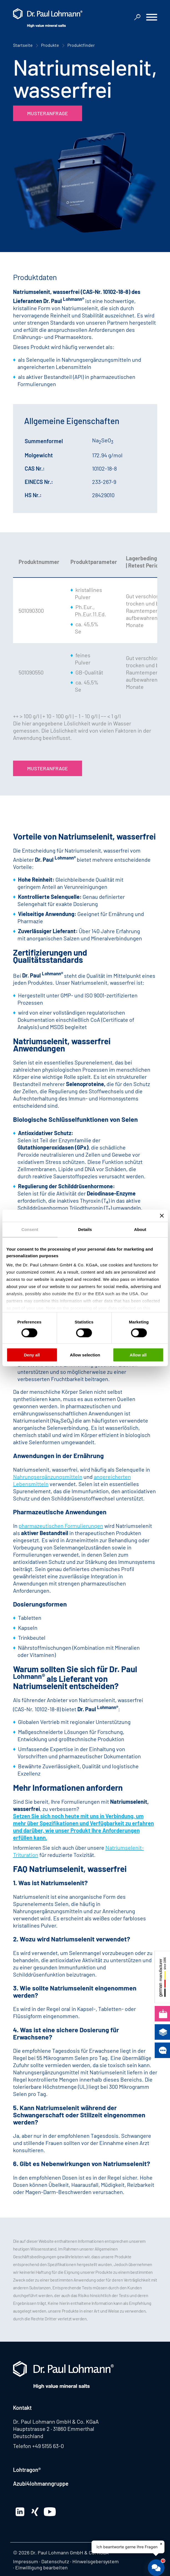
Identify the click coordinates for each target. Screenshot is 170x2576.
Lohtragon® (27, 2469)
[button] (151, 18)
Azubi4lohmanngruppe (40, 2483)
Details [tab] (85, 1229)
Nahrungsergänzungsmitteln (47, 1476)
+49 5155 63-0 (48, 2445)
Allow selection (85, 1355)
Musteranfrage (47, 113)
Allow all (138, 1355)
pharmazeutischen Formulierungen (61, 1525)
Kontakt (22, 2407)
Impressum (25, 2561)
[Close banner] (162, 1216)
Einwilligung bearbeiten (41, 2567)
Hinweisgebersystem (95, 2561)
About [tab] (140, 1229)
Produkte (50, 45)
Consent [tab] (29, 1229)
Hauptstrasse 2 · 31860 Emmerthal (53, 2428)
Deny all (32, 1355)
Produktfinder (81, 45)
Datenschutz (55, 2561)
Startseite (23, 45)
